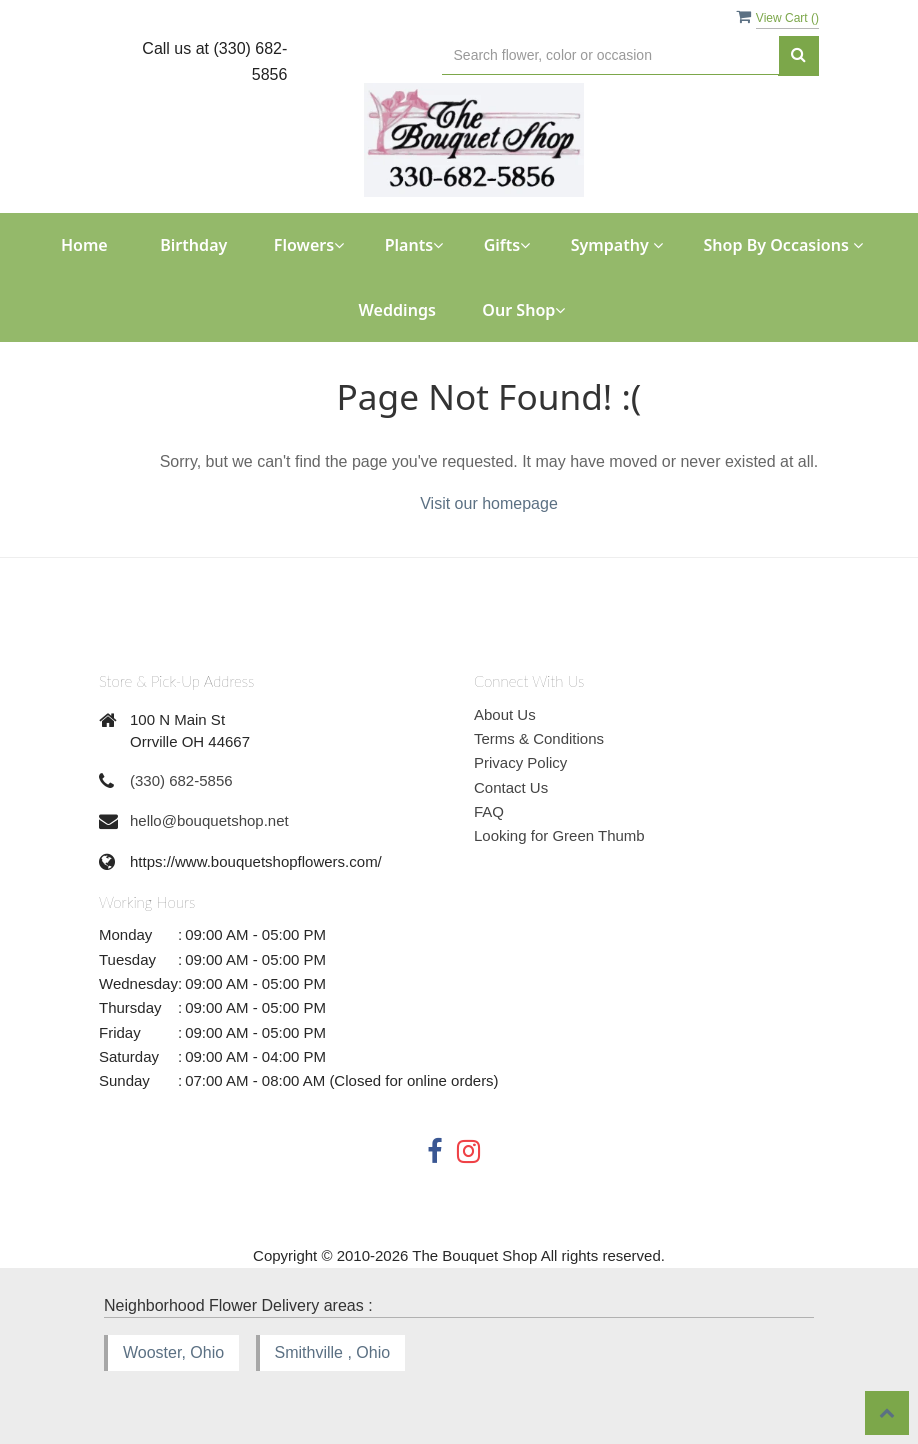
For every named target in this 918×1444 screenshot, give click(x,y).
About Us (505, 714)
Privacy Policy (520, 762)
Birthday (193, 245)
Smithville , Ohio (333, 1352)
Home (84, 245)
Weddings (397, 310)
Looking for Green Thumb (559, 835)
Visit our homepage (489, 503)
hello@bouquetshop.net (209, 820)
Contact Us (511, 787)
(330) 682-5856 (181, 780)
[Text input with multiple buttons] (610, 55)
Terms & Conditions (539, 738)
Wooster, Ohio (173, 1352)
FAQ (489, 811)
